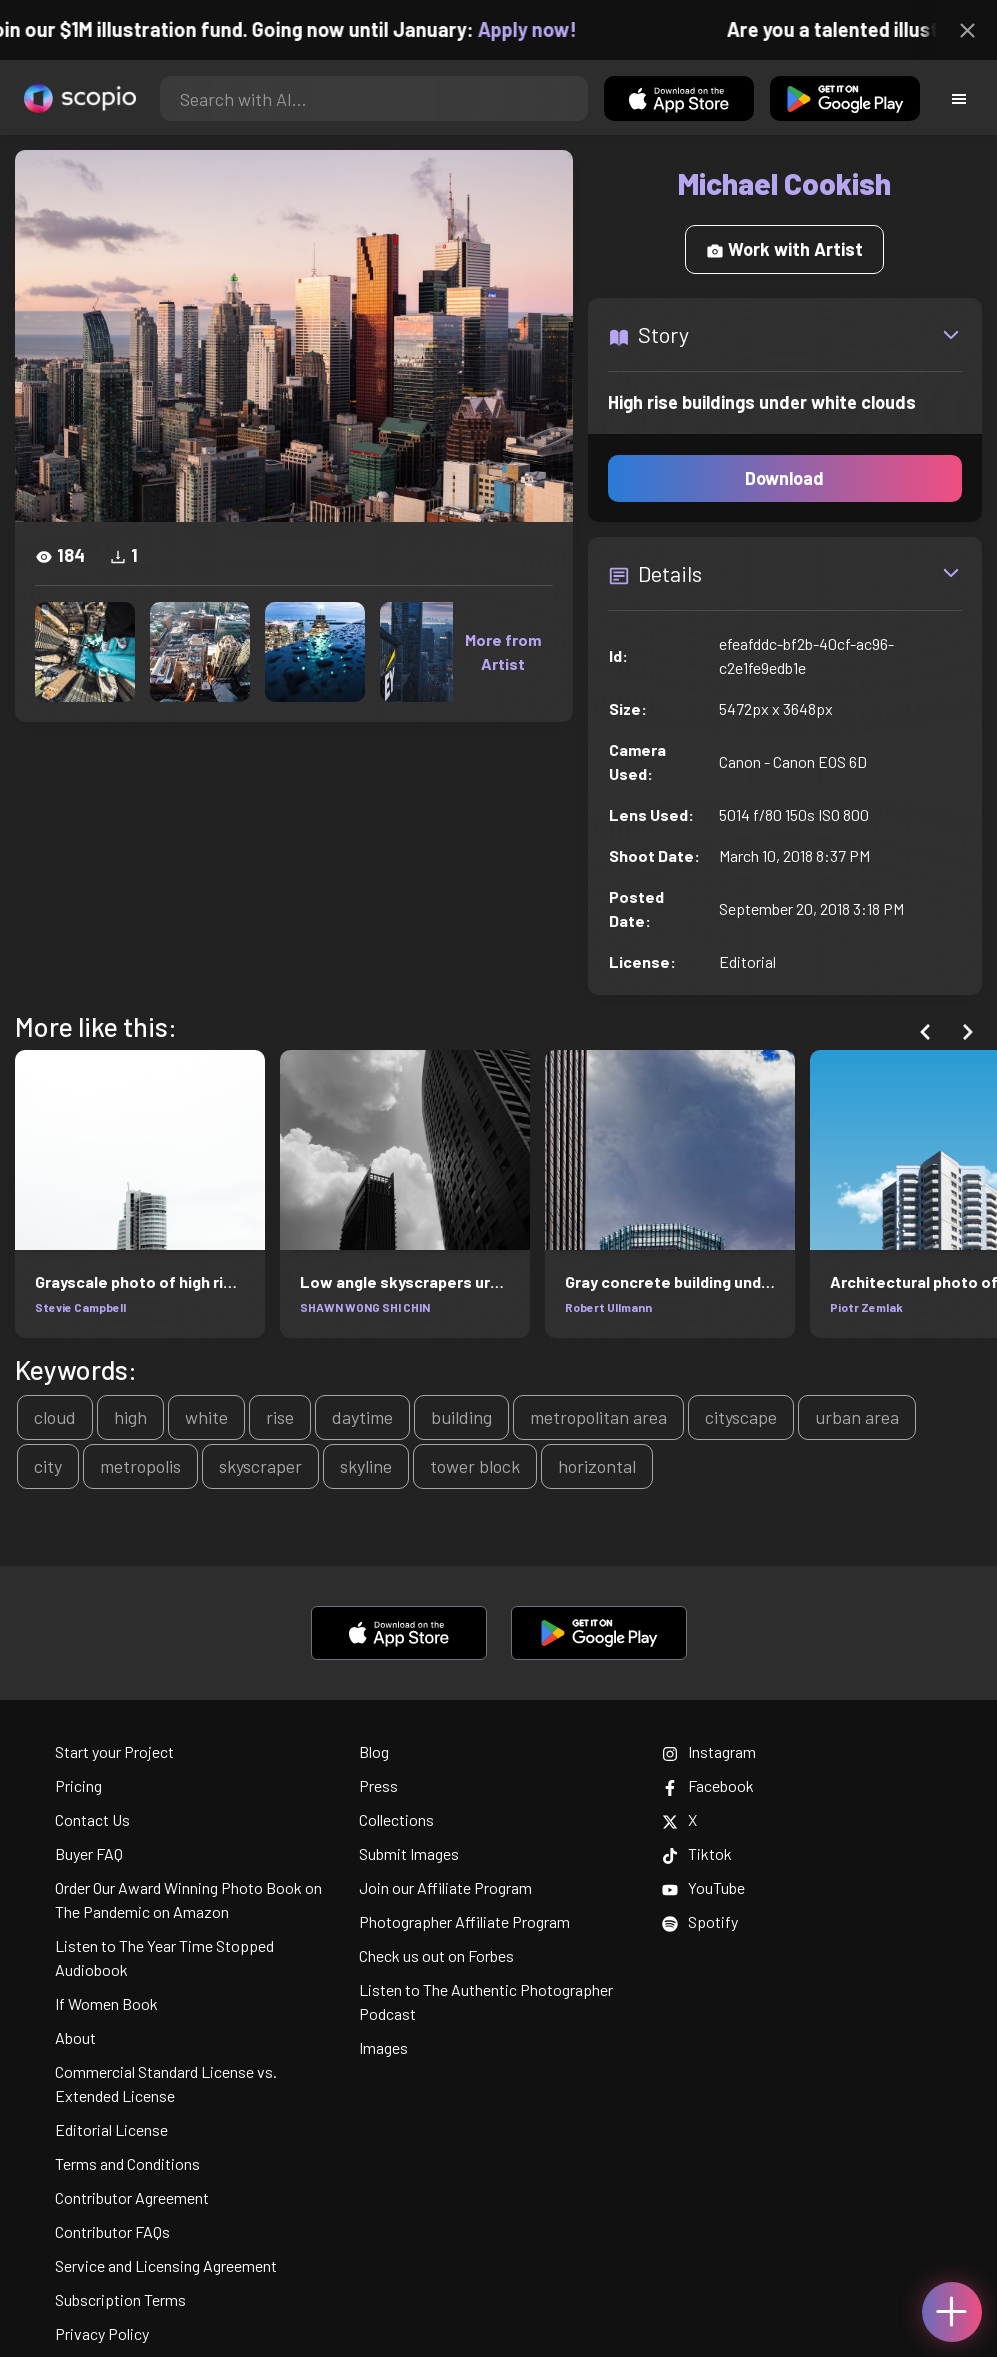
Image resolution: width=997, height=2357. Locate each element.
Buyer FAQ (89, 1853)
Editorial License (111, 2129)
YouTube (703, 1887)
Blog (374, 1751)
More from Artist (503, 651)
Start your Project (114, 1751)
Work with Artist (784, 249)
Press (378, 1785)
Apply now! (540, 29)
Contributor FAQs (112, 2231)
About (75, 2037)
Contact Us (92, 1819)
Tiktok (697, 1853)
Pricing (78, 1785)
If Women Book (106, 2003)
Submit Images (409, 1853)
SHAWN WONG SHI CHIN (365, 1307)
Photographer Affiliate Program (464, 1921)
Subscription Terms (120, 2299)
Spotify (700, 1921)
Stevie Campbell (80, 1307)
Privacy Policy (102, 2333)
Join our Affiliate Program (445, 1887)
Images (383, 2047)
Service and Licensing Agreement (166, 2265)
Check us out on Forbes (436, 1955)
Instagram (709, 1751)
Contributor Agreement (132, 2197)
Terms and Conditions (127, 2163)
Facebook (708, 1785)
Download (784, 478)
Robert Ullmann (608, 1307)
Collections (396, 1819)
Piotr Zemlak (866, 1307)
